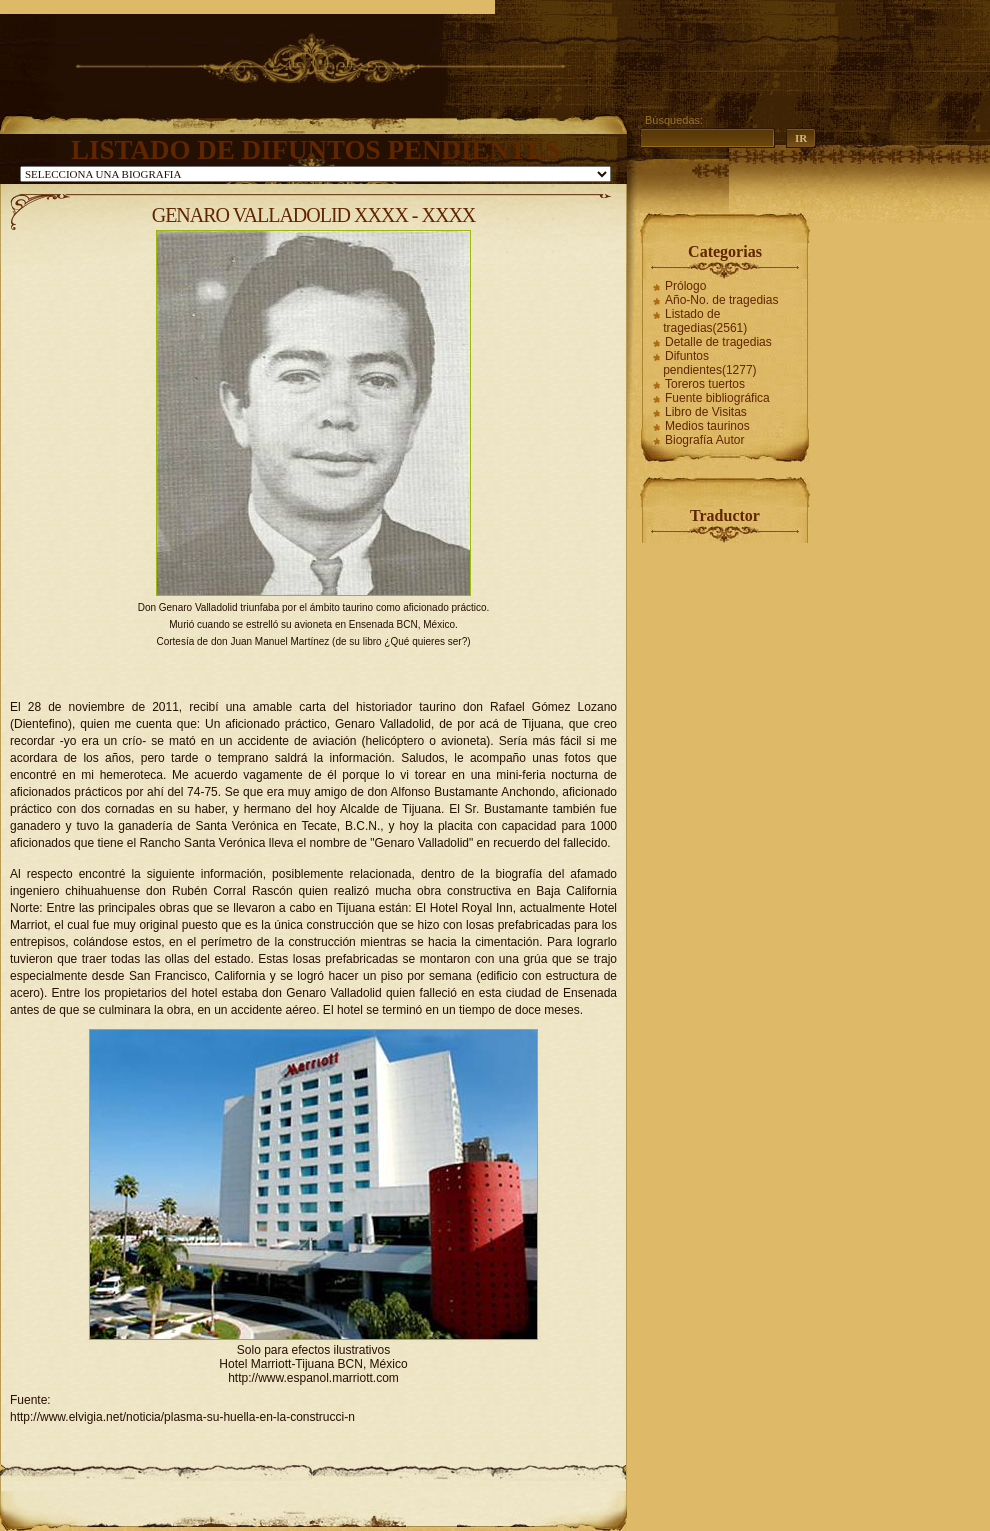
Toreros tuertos (705, 384)
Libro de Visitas (706, 412)
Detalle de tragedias (718, 342)
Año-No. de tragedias (721, 300)
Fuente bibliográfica (717, 398)
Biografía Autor (704, 440)
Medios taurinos (707, 426)
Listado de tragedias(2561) (705, 321)
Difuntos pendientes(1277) (709, 363)
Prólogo (685, 286)
